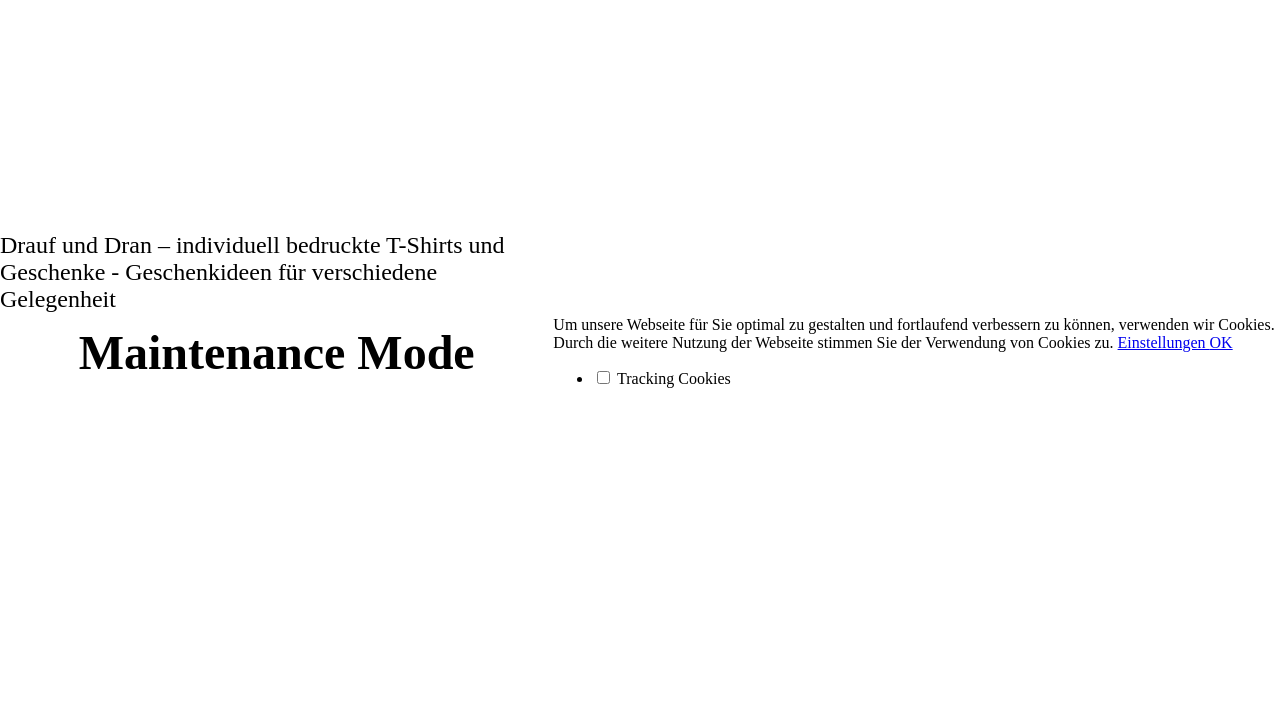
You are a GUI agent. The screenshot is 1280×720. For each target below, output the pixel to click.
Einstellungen (1164, 342)
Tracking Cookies (663, 378)
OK (1221, 342)
